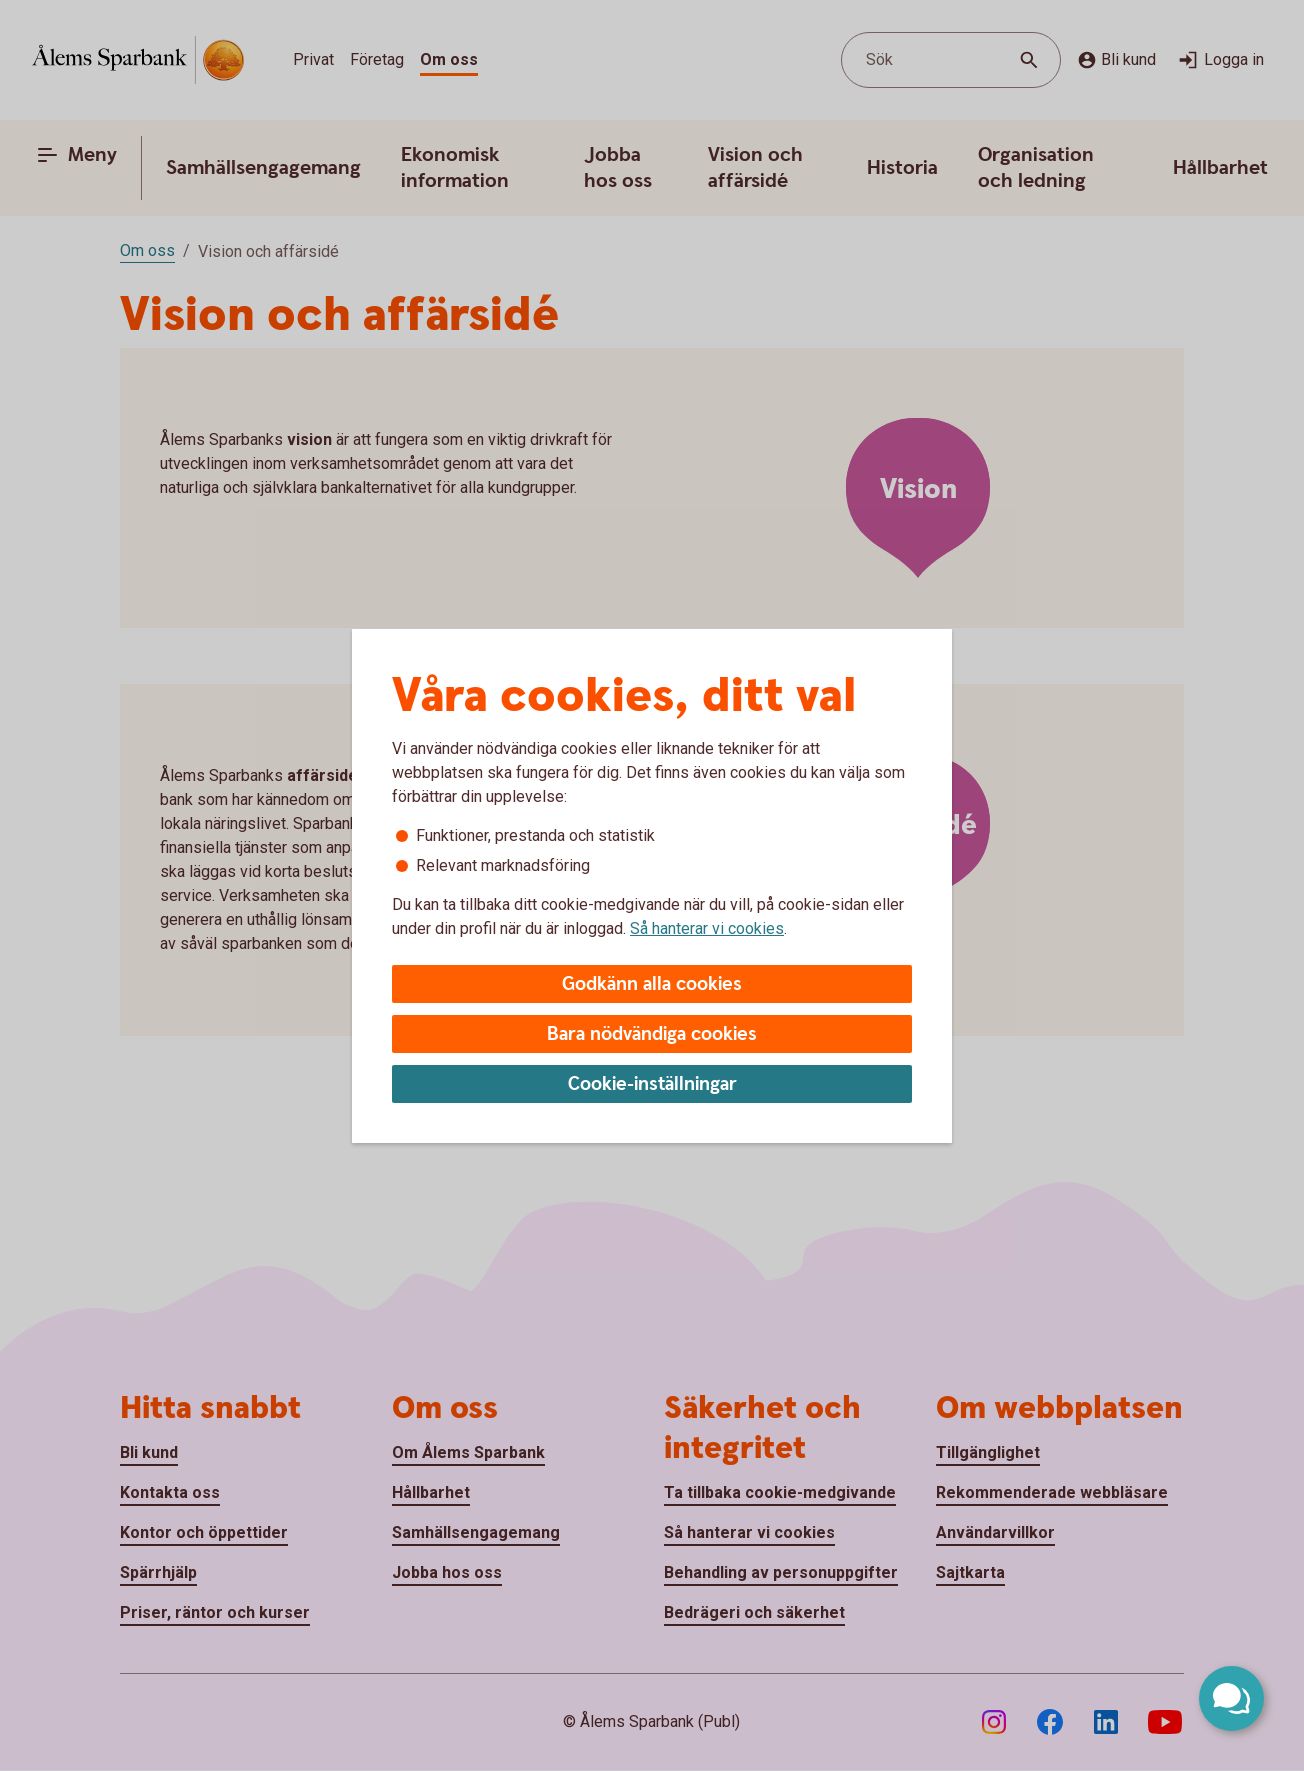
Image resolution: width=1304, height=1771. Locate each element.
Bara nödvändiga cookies (652, 1034)
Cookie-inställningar (652, 1084)
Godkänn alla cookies (652, 984)
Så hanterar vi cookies (707, 928)
